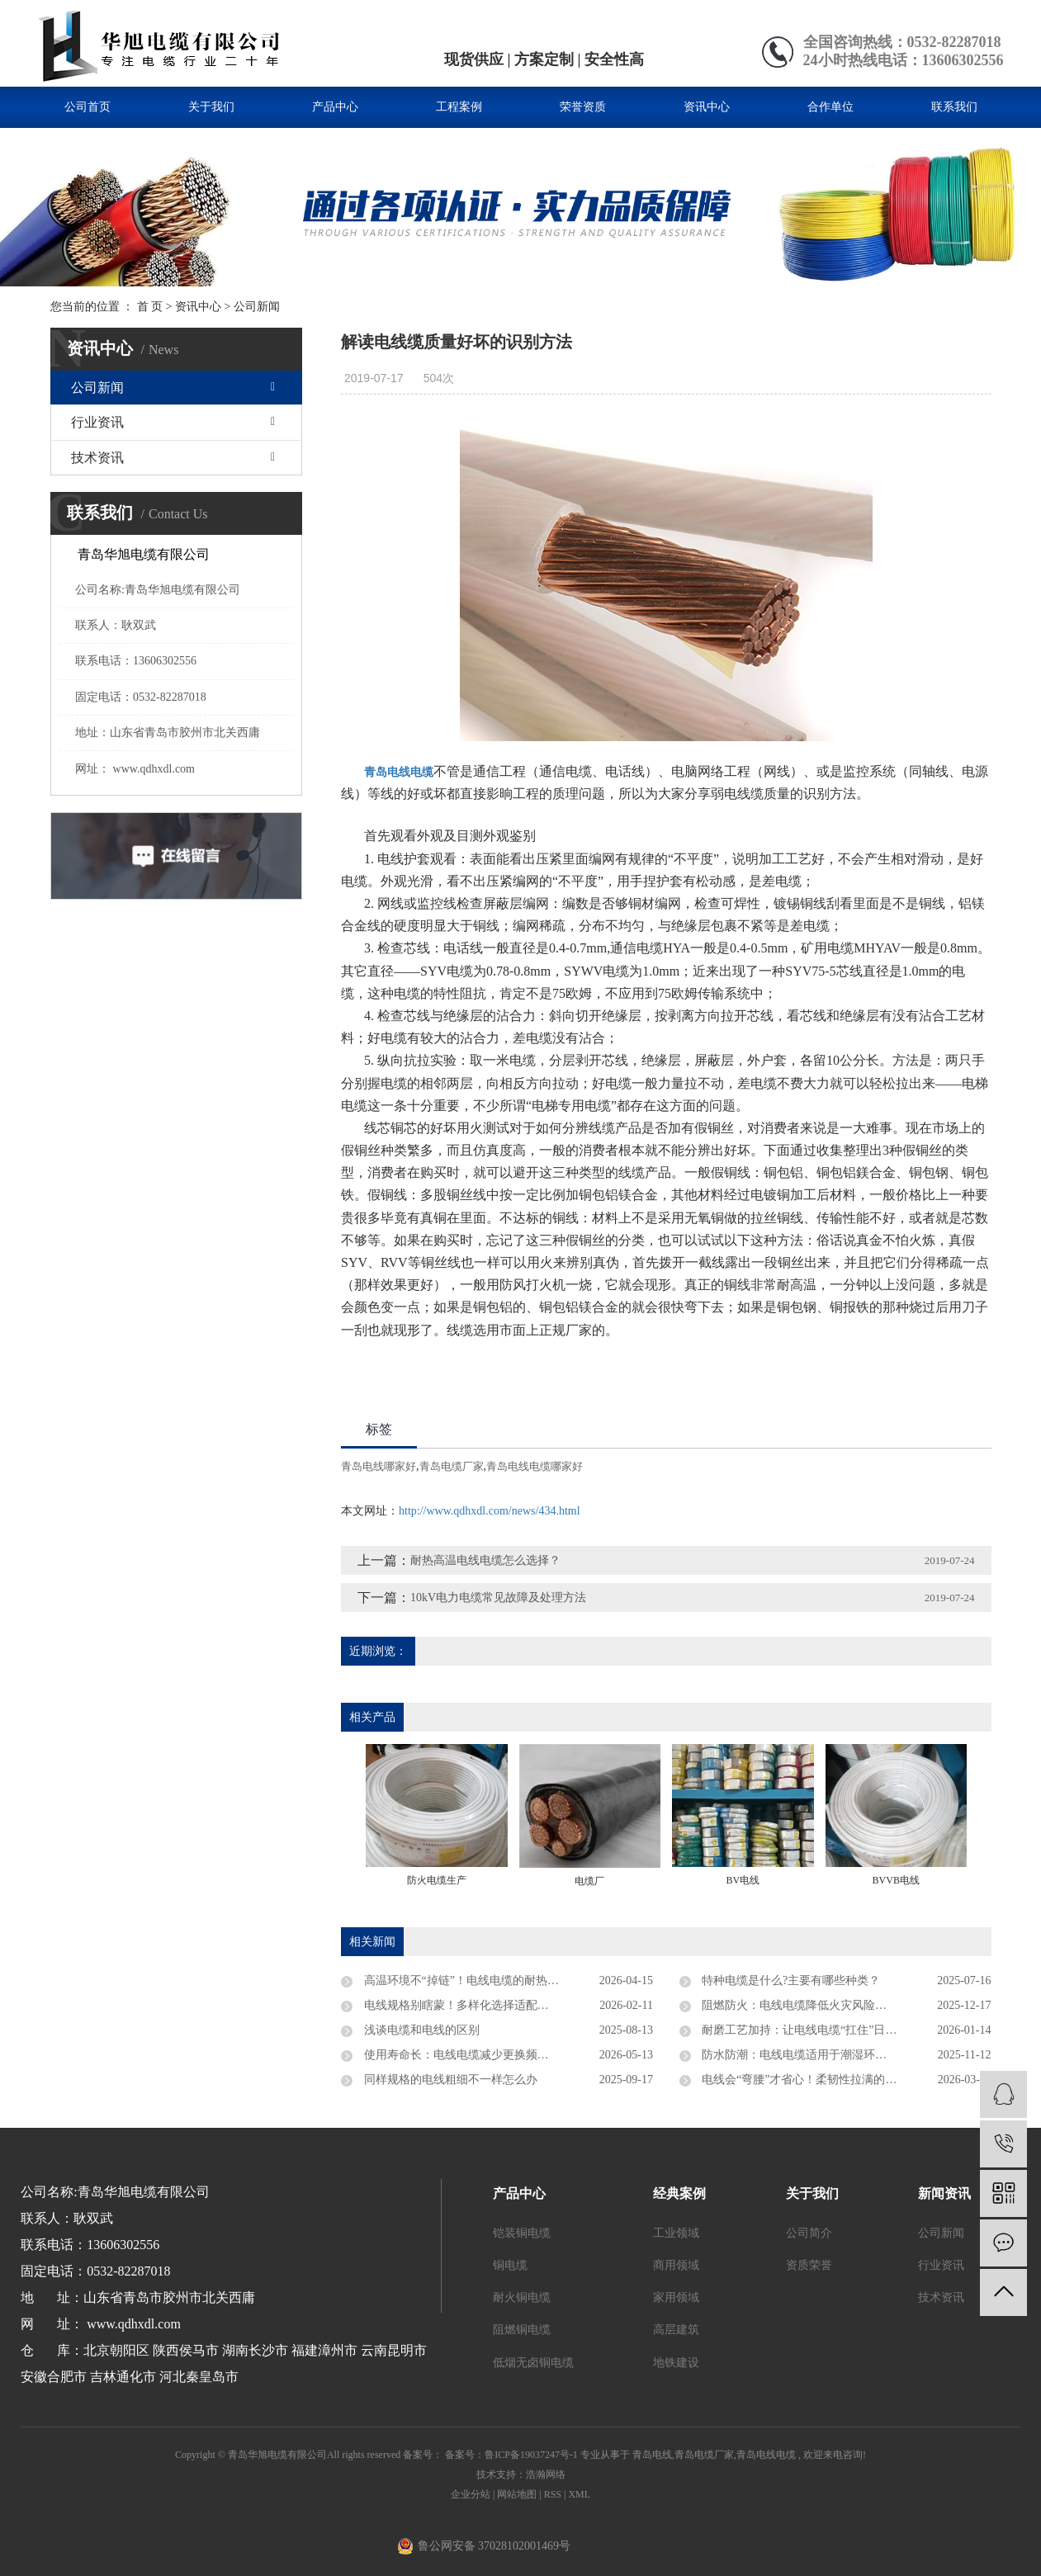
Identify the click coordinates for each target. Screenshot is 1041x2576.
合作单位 (830, 107)
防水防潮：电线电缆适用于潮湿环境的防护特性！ (828, 2055)
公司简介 (809, 2233)
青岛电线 (652, 2454)
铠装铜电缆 (522, 2233)
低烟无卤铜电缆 (533, 2362)
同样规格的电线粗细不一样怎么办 (449, 2079)
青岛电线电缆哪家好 (534, 1466)
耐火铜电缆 (522, 2297)
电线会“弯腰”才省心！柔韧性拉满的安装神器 (815, 2079)
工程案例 (459, 107)
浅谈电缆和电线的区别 (420, 2030)
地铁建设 (676, 2362)
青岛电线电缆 (766, 2454)
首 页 (150, 306)
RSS (552, 2494)
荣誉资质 (583, 107)
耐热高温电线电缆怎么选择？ (485, 1560)
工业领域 (676, 2233)
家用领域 (676, 2297)
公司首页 (87, 107)
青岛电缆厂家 (451, 1466)
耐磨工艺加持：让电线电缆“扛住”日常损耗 (809, 2030)
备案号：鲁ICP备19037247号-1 (511, 2454)
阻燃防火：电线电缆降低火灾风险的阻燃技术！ (822, 2005)
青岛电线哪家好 (378, 1466)
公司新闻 (257, 306)
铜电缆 (510, 2265)
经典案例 (679, 2193)
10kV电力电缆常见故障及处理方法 (498, 1597)
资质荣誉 (809, 2265)
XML (579, 2494)
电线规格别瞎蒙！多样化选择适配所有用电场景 (484, 2005)
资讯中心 (707, 107)
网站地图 (518, 2494)
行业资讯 (97, 422)
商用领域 (676, 2265)
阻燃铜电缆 (522, 2329)
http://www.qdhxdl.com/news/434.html (489, 1511)
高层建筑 (676, 2329)
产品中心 (335, 107)
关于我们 (211, 107)
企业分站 (470, 2494)
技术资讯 (97, 458)
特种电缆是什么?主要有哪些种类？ (790, 1980)
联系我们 (954, 107)
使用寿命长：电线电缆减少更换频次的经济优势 (484, 2055)
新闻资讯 (944, 2193)
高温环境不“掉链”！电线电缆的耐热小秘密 (471, 1980)
